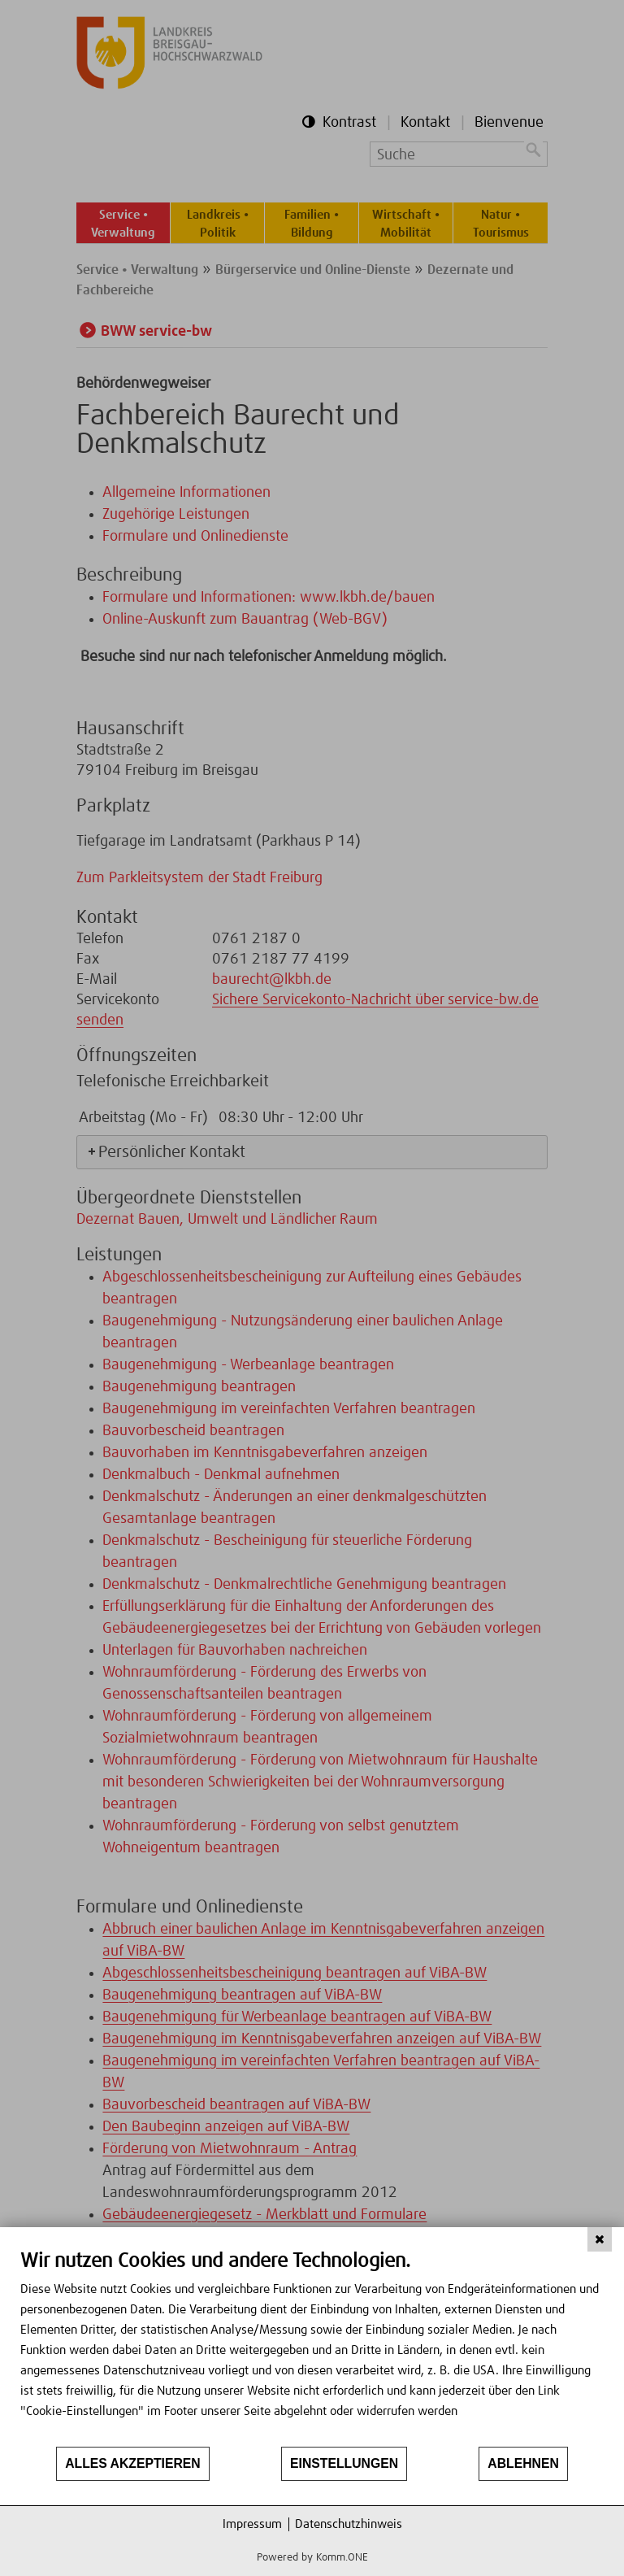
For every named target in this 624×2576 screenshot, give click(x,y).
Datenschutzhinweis (348, 2524)
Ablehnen (523, 2463)
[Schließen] (599, 2239)
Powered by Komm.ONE (312, 2557)
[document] (312, 2347)
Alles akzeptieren (133, 2463)
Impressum (252, 2524)
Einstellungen (344, 2463)
